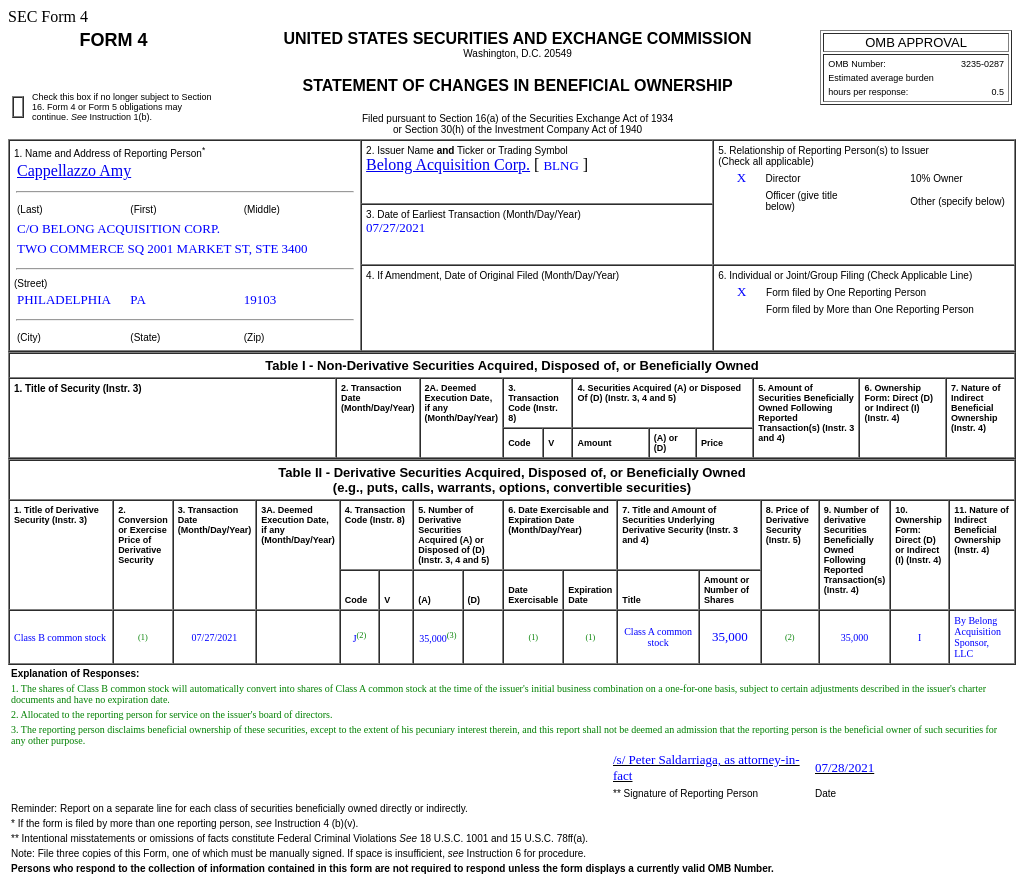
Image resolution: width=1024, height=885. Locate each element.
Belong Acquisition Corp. (448, 164)
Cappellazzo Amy (74, 170)
